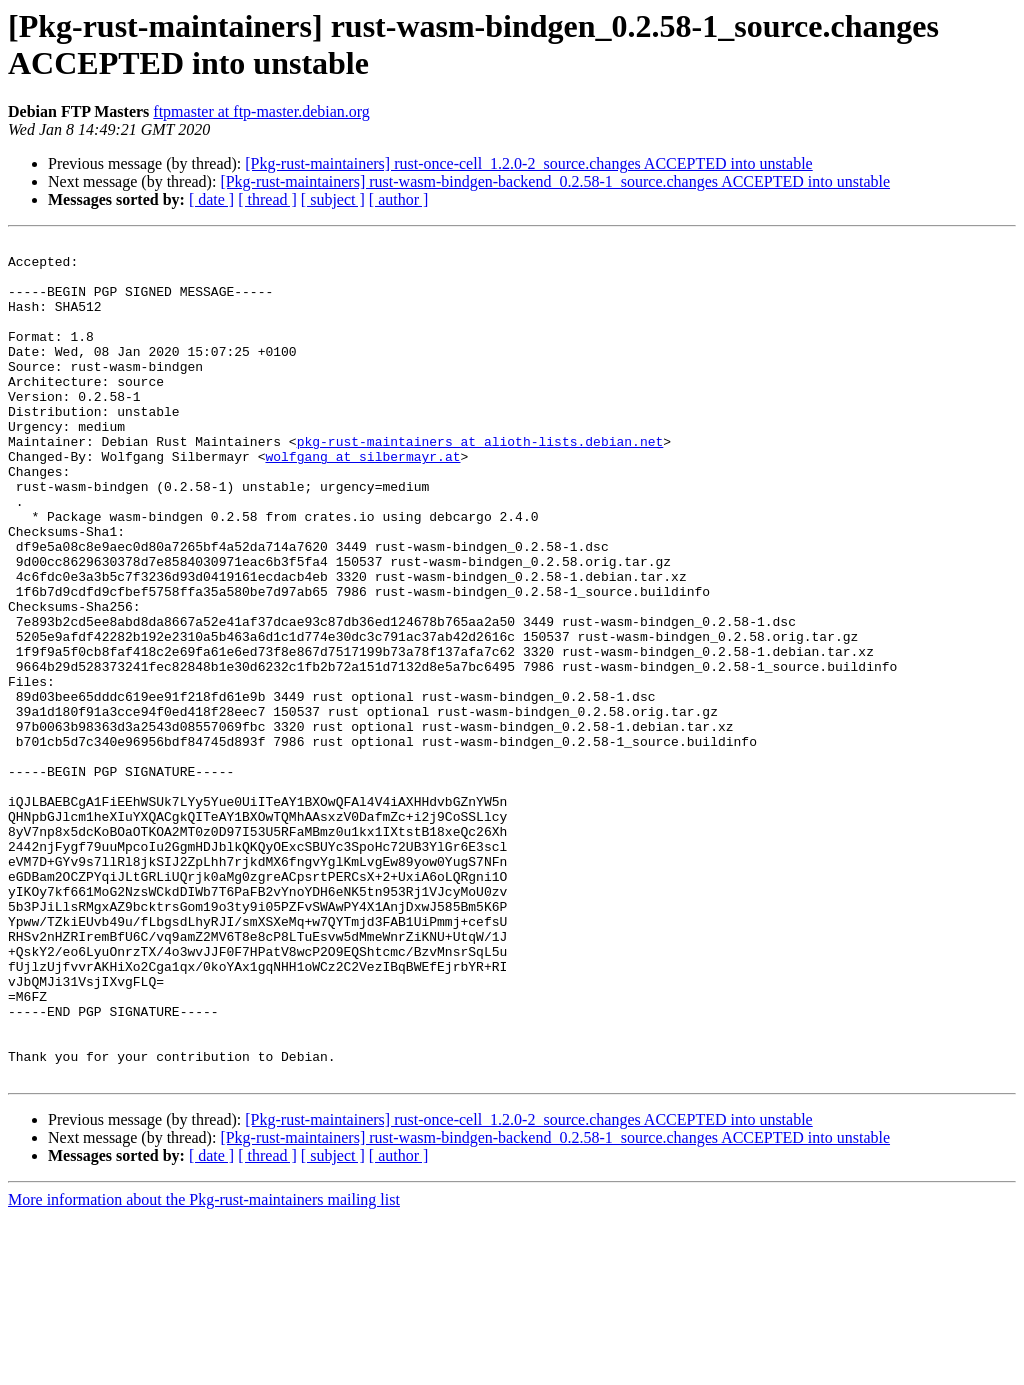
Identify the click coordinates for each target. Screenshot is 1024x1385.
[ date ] (211, 199)
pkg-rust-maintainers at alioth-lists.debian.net (480, 483)
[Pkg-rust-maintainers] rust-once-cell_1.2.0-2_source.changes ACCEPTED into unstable (528, 163)
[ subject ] (333, 199)
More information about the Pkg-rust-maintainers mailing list (204, 1367)
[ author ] (399, 199)
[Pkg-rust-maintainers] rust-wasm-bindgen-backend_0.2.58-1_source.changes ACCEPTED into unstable (555, 181)
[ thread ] (267, 199)
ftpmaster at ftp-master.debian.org (261, 111)
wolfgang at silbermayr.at (362, 501)
